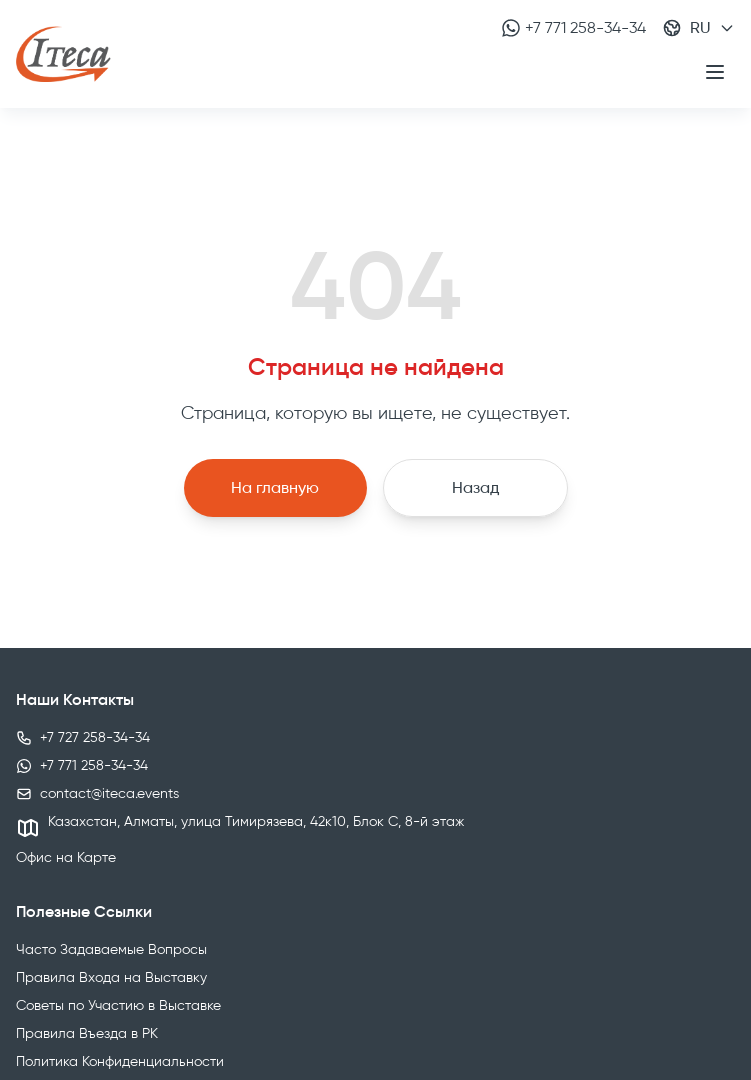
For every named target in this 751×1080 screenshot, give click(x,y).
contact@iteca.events (109, 793)
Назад (475, 487)
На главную (275, 487)
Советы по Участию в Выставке (118, 1005)
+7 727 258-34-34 (95, 737)
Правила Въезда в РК (87, 1033)
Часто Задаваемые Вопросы (111, 949)
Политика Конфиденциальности (120, 1061)
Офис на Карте (66, 857)
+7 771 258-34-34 (573, 28)
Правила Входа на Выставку (111, 977)
